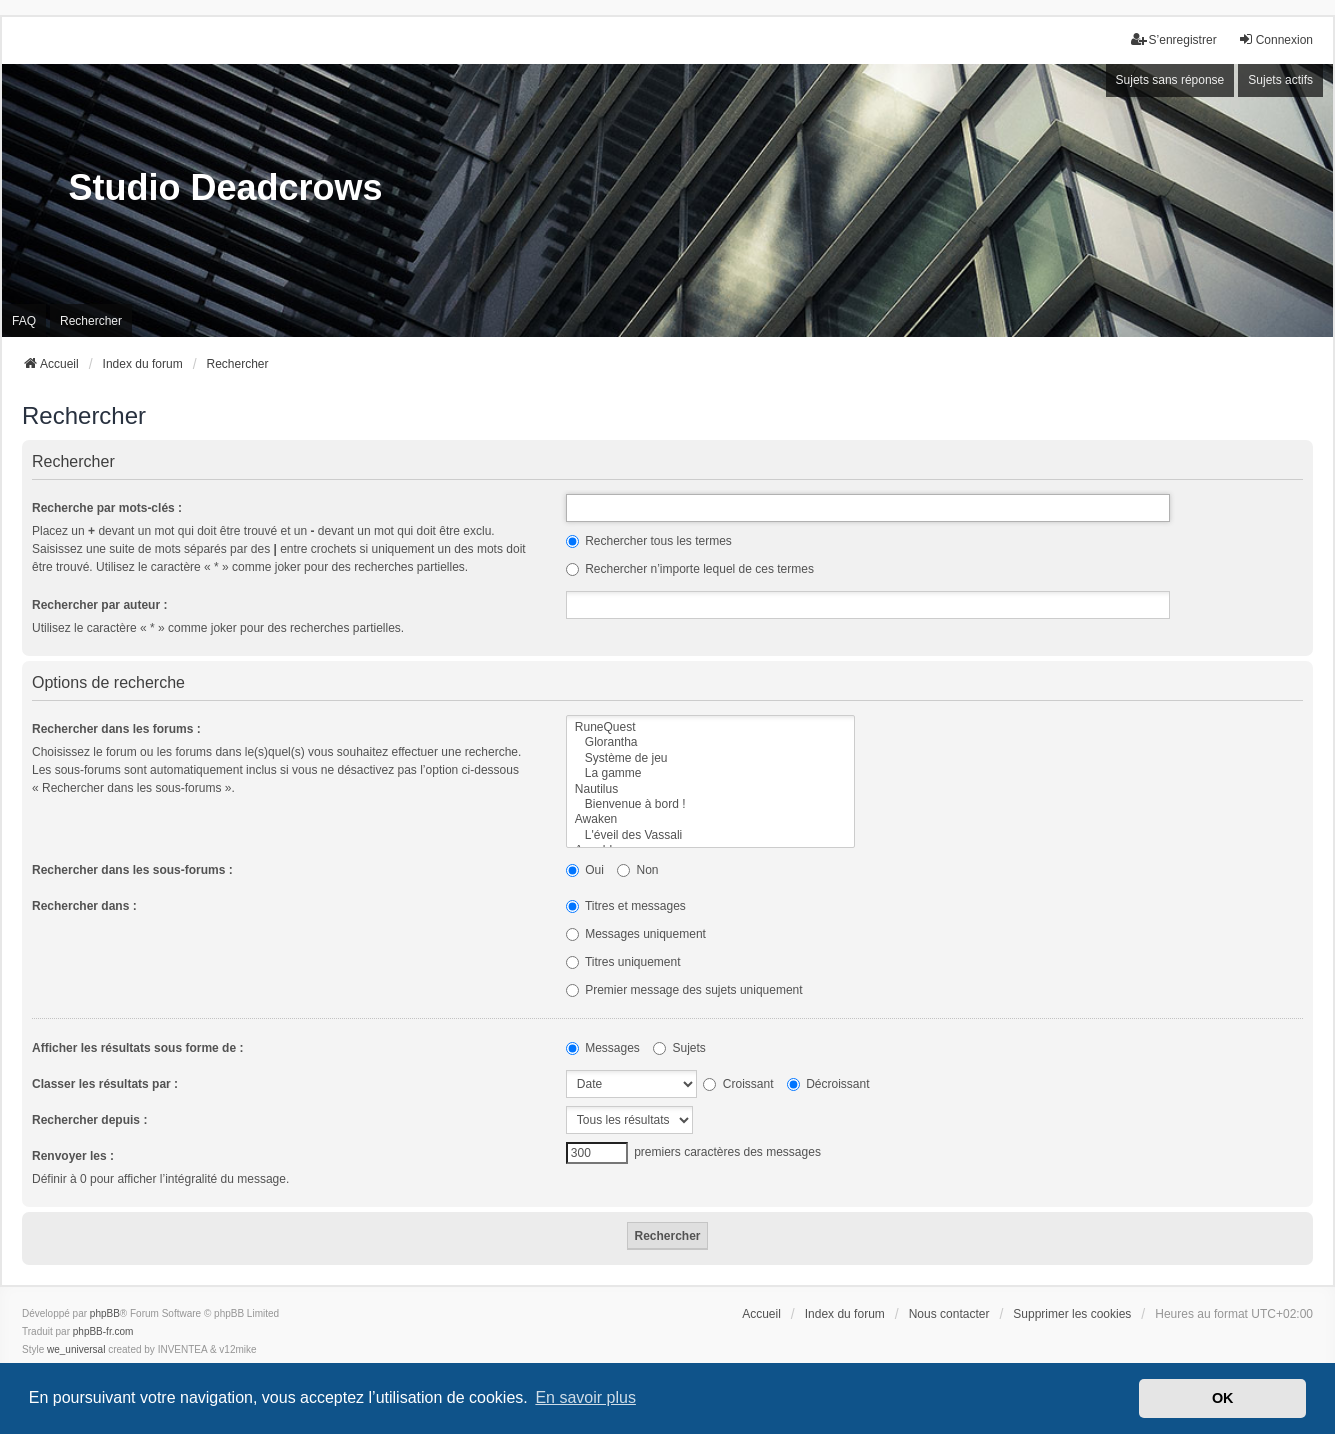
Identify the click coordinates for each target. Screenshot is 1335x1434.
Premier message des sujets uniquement (684, 990)
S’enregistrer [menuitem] (1174, 39)
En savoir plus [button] (585, 1397)
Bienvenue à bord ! (710, 804)
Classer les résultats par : (105, 1084)
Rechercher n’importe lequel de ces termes (690, 569)
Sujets (679, 1048)
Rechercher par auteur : (99, 605)
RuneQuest (710, 727)
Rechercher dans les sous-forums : (132, 870)
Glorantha (710, 742)
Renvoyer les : (73, 1156)
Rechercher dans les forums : (116, 729)
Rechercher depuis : (89, 1120)
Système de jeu (710, 758)
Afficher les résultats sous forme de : (137, 1048)
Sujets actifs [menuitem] (1280, 80)
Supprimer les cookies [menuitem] (1072, 1314)
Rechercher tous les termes (649, 541)
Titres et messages (626, 906)
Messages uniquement (636, 934)
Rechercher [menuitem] (91, 321)
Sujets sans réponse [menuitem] (1170, 80)
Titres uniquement (623, 962)
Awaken (710, 819)
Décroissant (828, 1084)
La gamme (710, 773)
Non (637, 870)
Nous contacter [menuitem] (949, 1314)
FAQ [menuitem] (24, 321)
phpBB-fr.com (103, 1331)
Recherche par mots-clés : (107, 508)
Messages (603, 1048)
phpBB (105, 1313)
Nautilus (710, 789)
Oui (585, 870)
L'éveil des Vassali (710, 835)
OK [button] (1223, 1398)
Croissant (738, 1084)
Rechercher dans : (84, 906)
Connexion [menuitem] (1275, 39)
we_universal (76, 1349)
